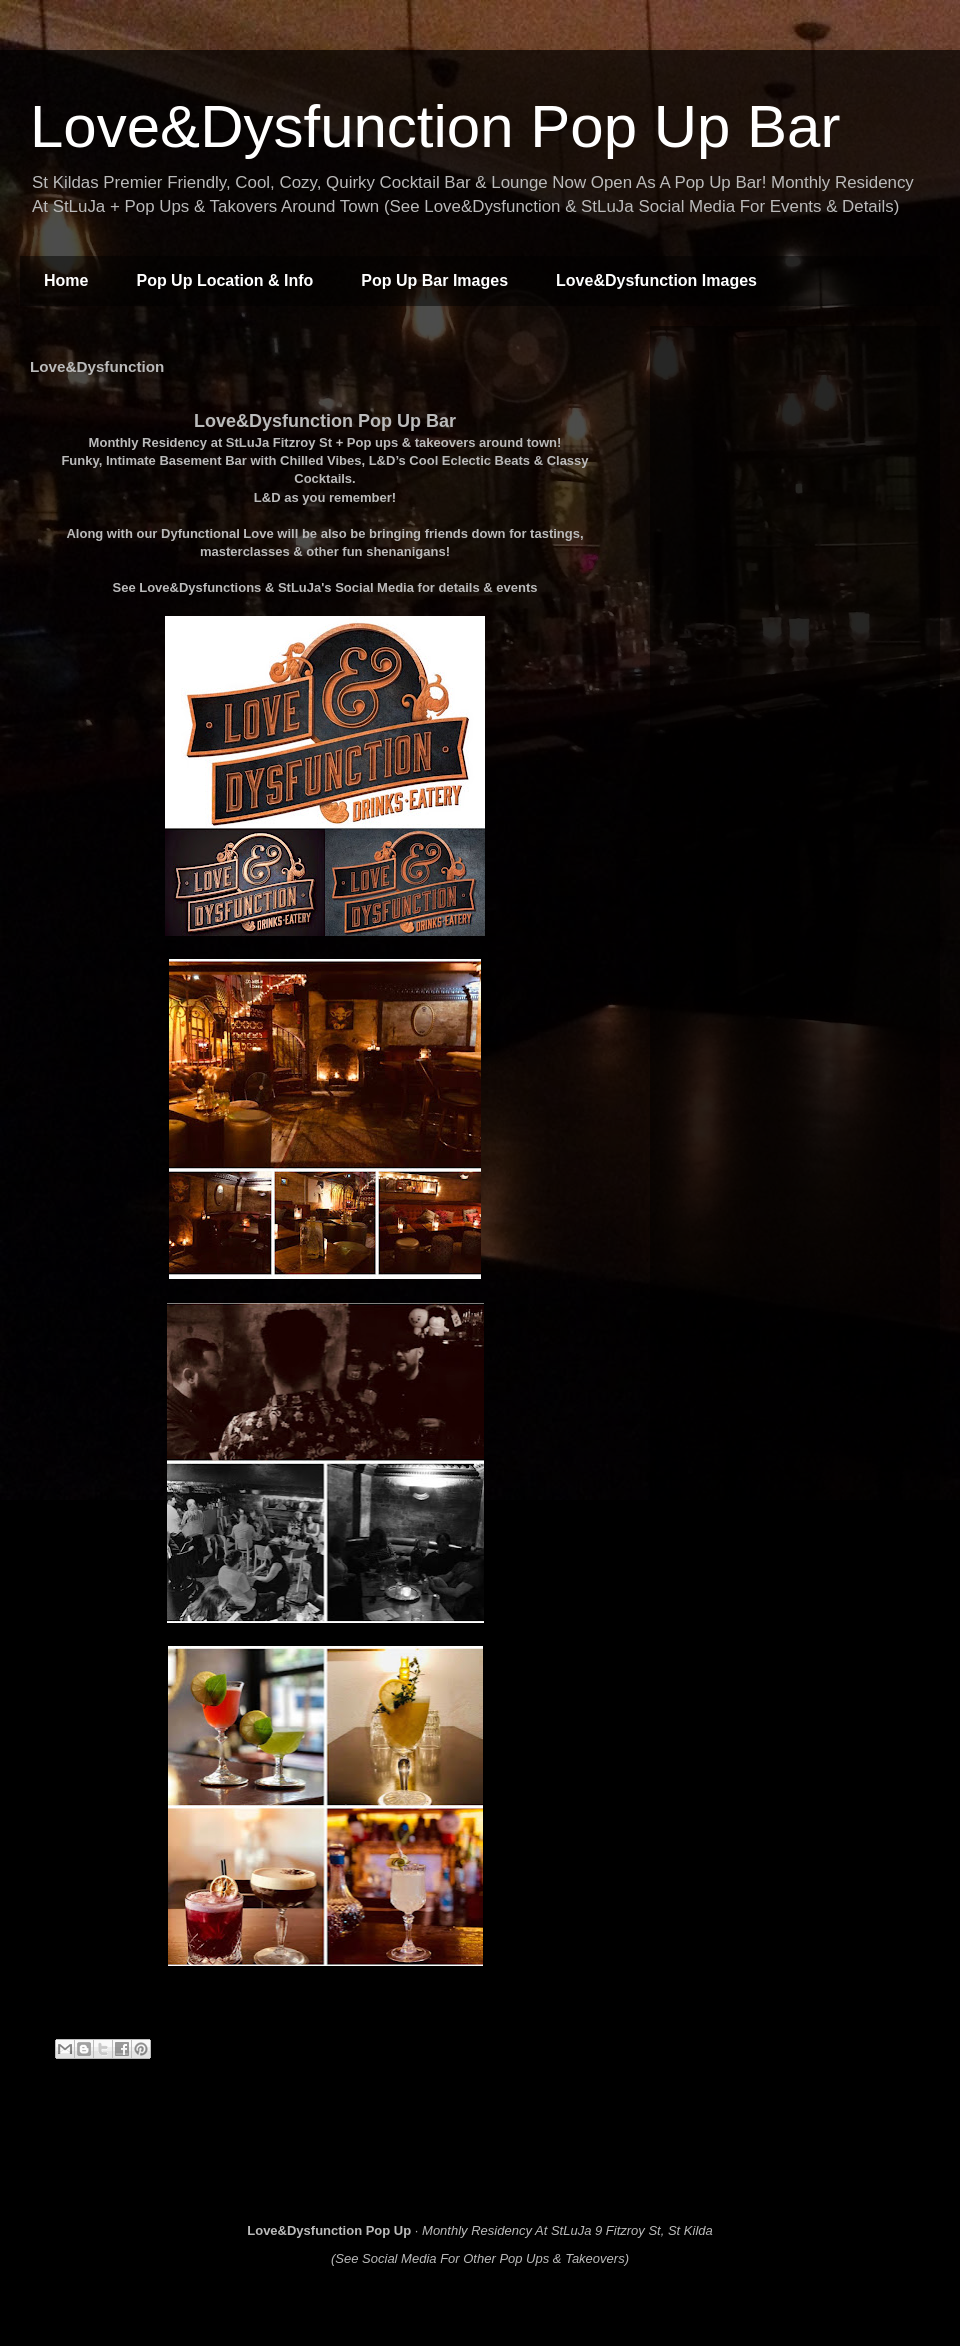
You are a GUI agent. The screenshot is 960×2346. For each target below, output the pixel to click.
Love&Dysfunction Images (656, 280)
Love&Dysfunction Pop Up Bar (435, 126)
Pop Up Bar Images (434, 280)
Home (66, 280)
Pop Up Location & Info (224, 280)
